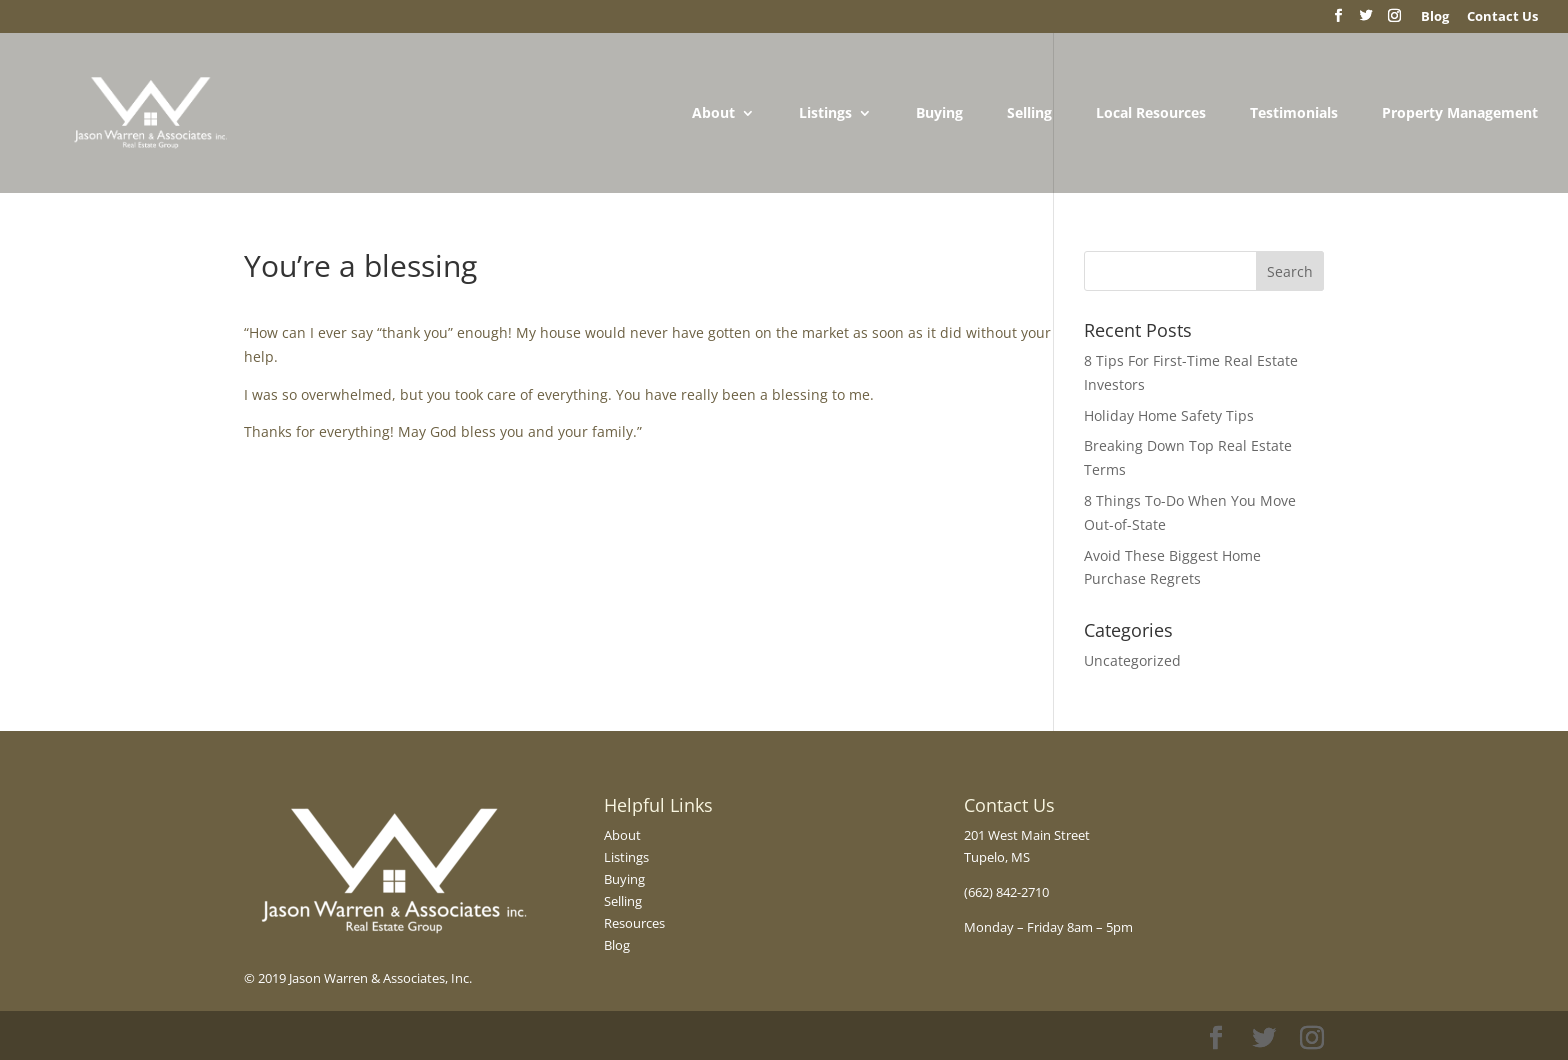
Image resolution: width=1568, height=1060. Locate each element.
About (713, 114)
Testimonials (1294, 114)
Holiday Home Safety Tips (1169, 415)
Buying (939, 114)
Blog (617, 945)
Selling (1029, 114)
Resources (634, 923)
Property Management (1460, 114)
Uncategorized (1132, 660)
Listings (825, 114)
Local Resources (1151, 114)
